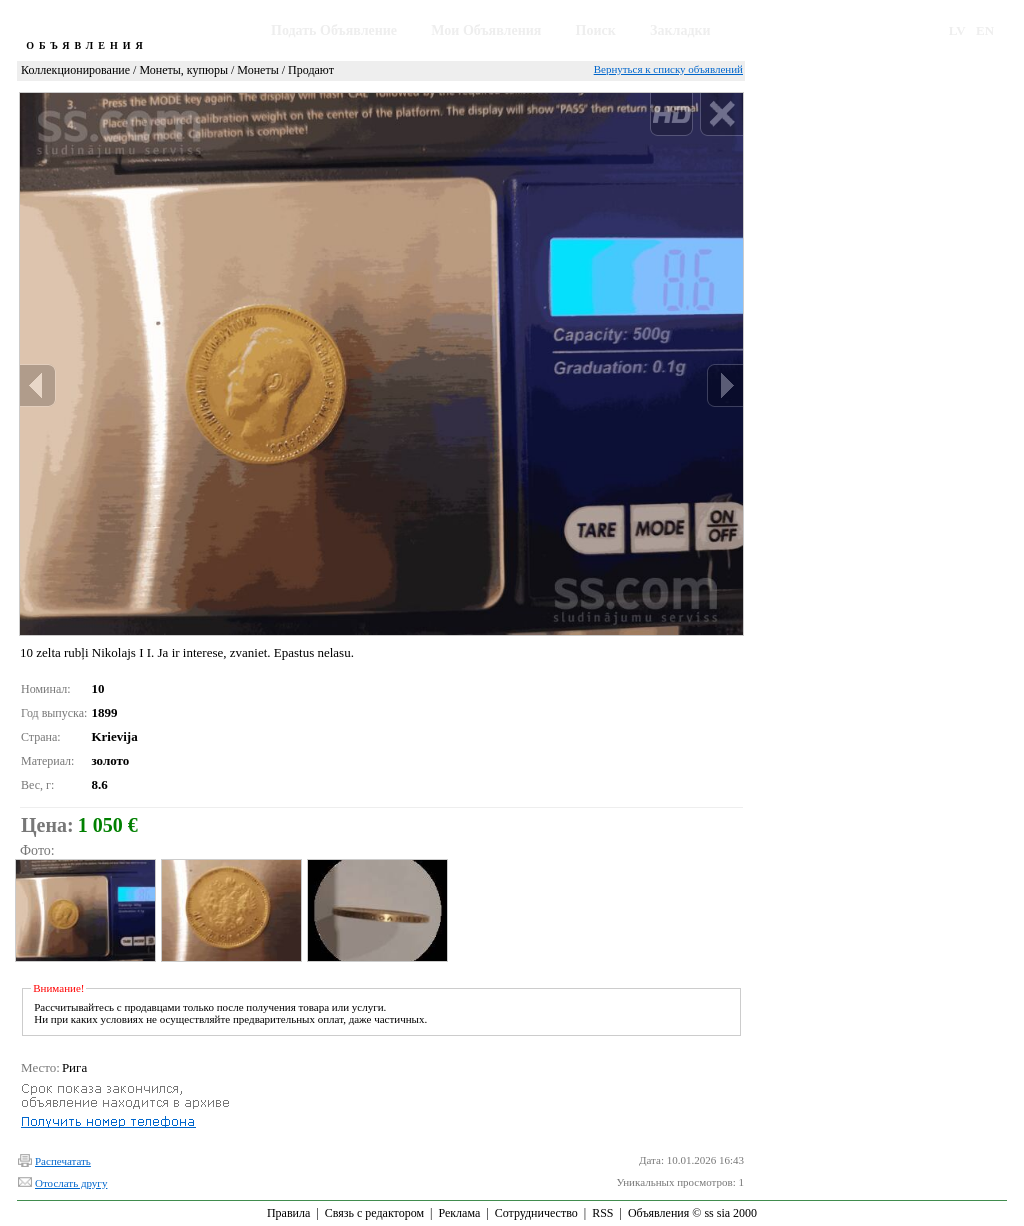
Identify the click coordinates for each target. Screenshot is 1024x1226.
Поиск (596, 30)
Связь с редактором (374, 1213)
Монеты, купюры (183, 70)
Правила (288, 1213)
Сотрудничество (536, 1213)
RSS (602, 1213)
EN (985, 30)
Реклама (459, 1213)
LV (957, 30)
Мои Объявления (486, 30)
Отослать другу (71, 1183)
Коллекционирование (75, 70)
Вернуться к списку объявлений (668, 69)
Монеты (257, 70)
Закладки (680, 30)
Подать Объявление (334, 30)
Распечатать (63, 1161)
